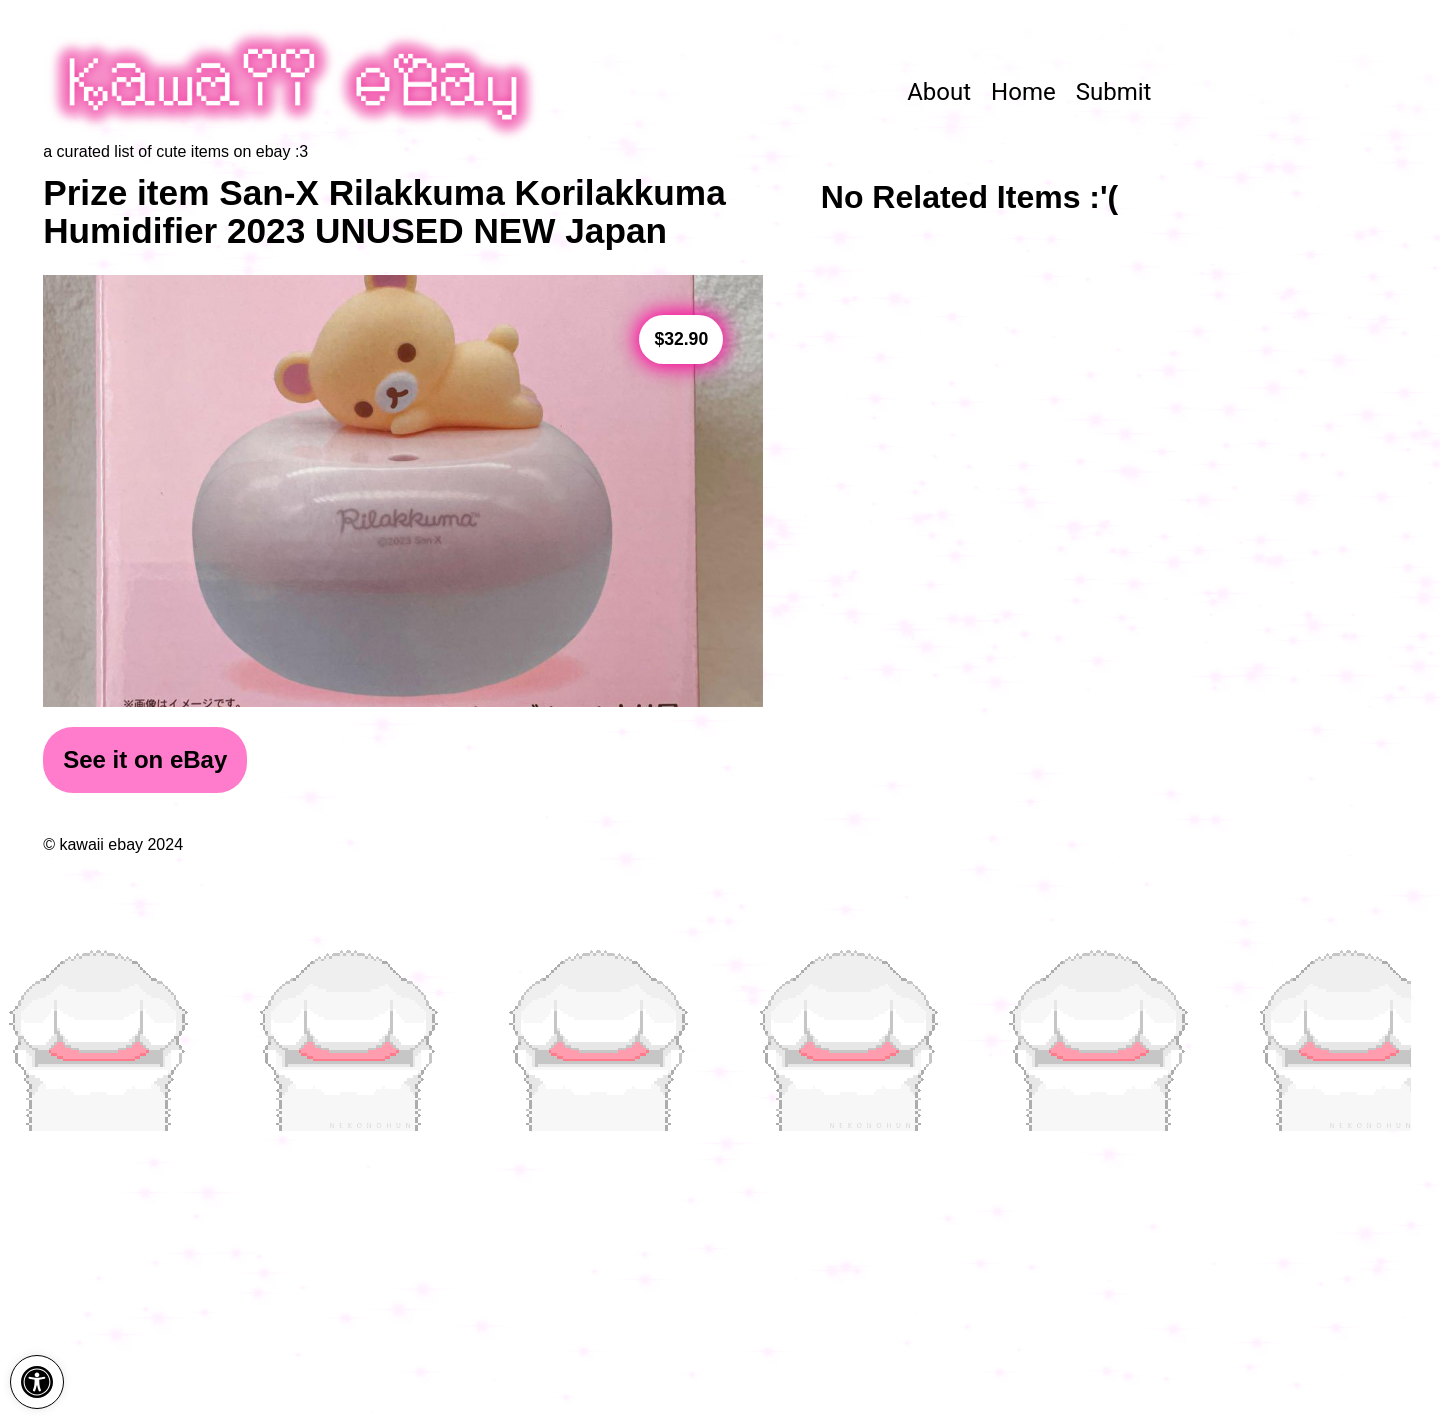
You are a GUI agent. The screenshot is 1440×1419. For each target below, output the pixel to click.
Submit (1114, 92)
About (939, 92)
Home (1023, 92)
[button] (37, 1382)
